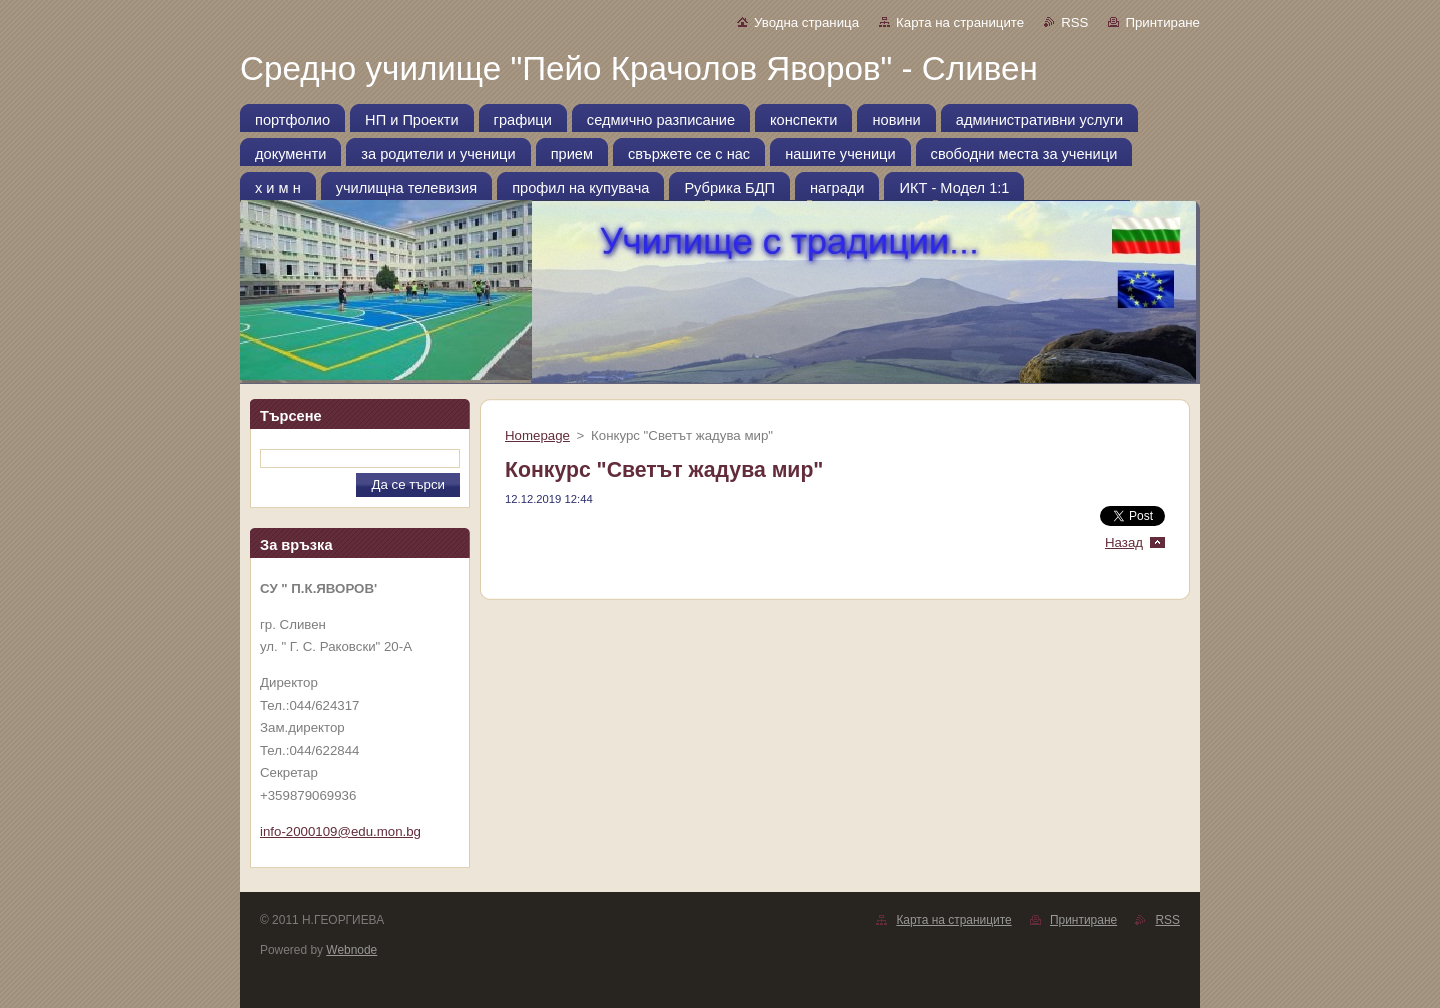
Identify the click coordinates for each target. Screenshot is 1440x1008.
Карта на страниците (960, 22)
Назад (1124, 542)
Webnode (351, 950)
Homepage (537, 435)
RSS (1074, 22)
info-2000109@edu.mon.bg (340, 831)
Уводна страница (806, 22)
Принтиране (1162, 22)
